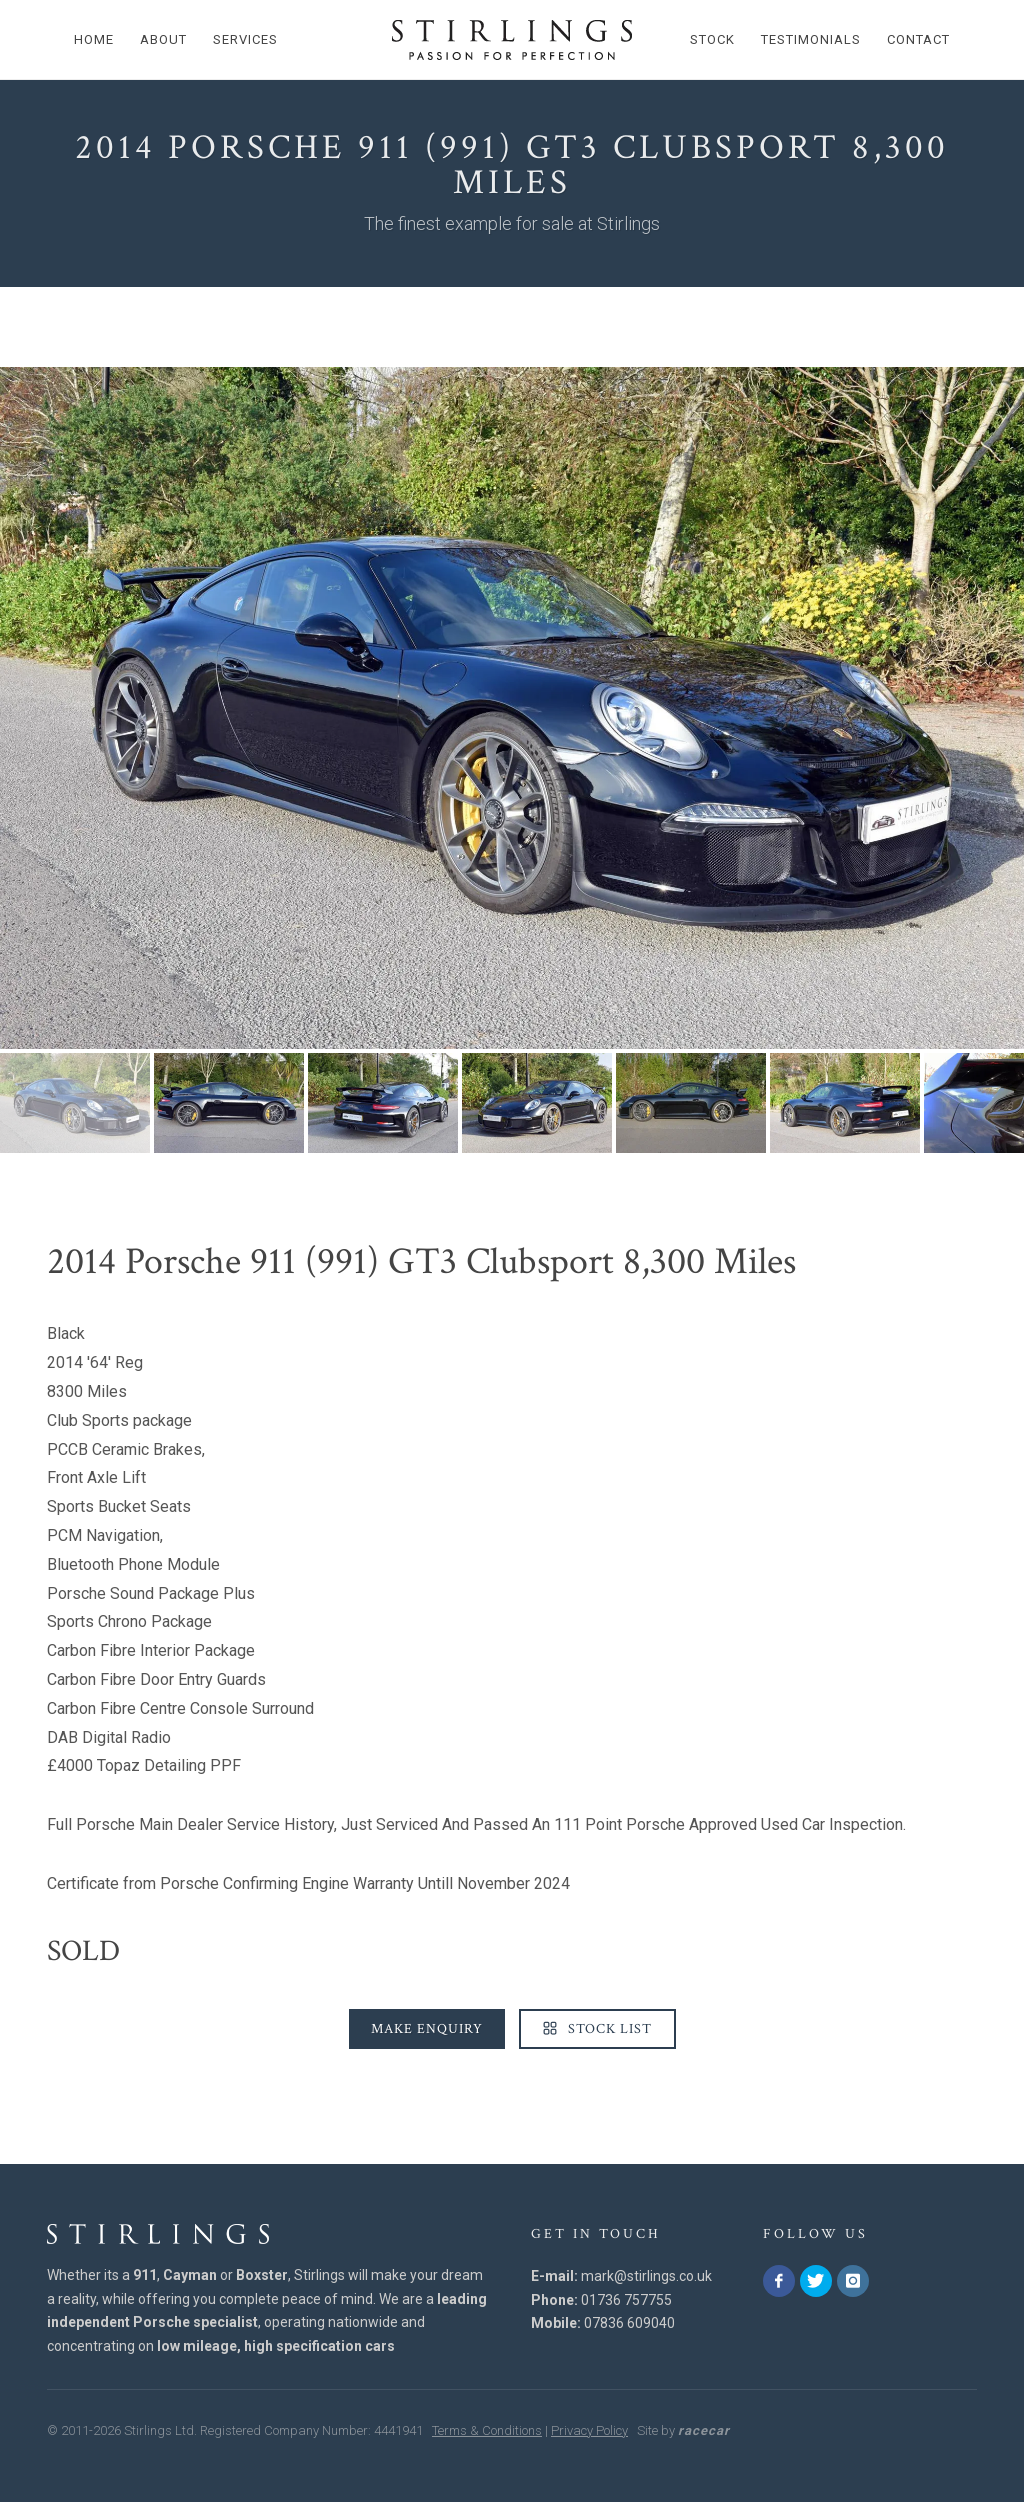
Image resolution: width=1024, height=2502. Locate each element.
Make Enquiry (427, 2029)
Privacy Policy (589, 2430)
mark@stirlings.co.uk (646, 2276)
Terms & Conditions (487, 2430)
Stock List (597, 2029)
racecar (704, 2430)
